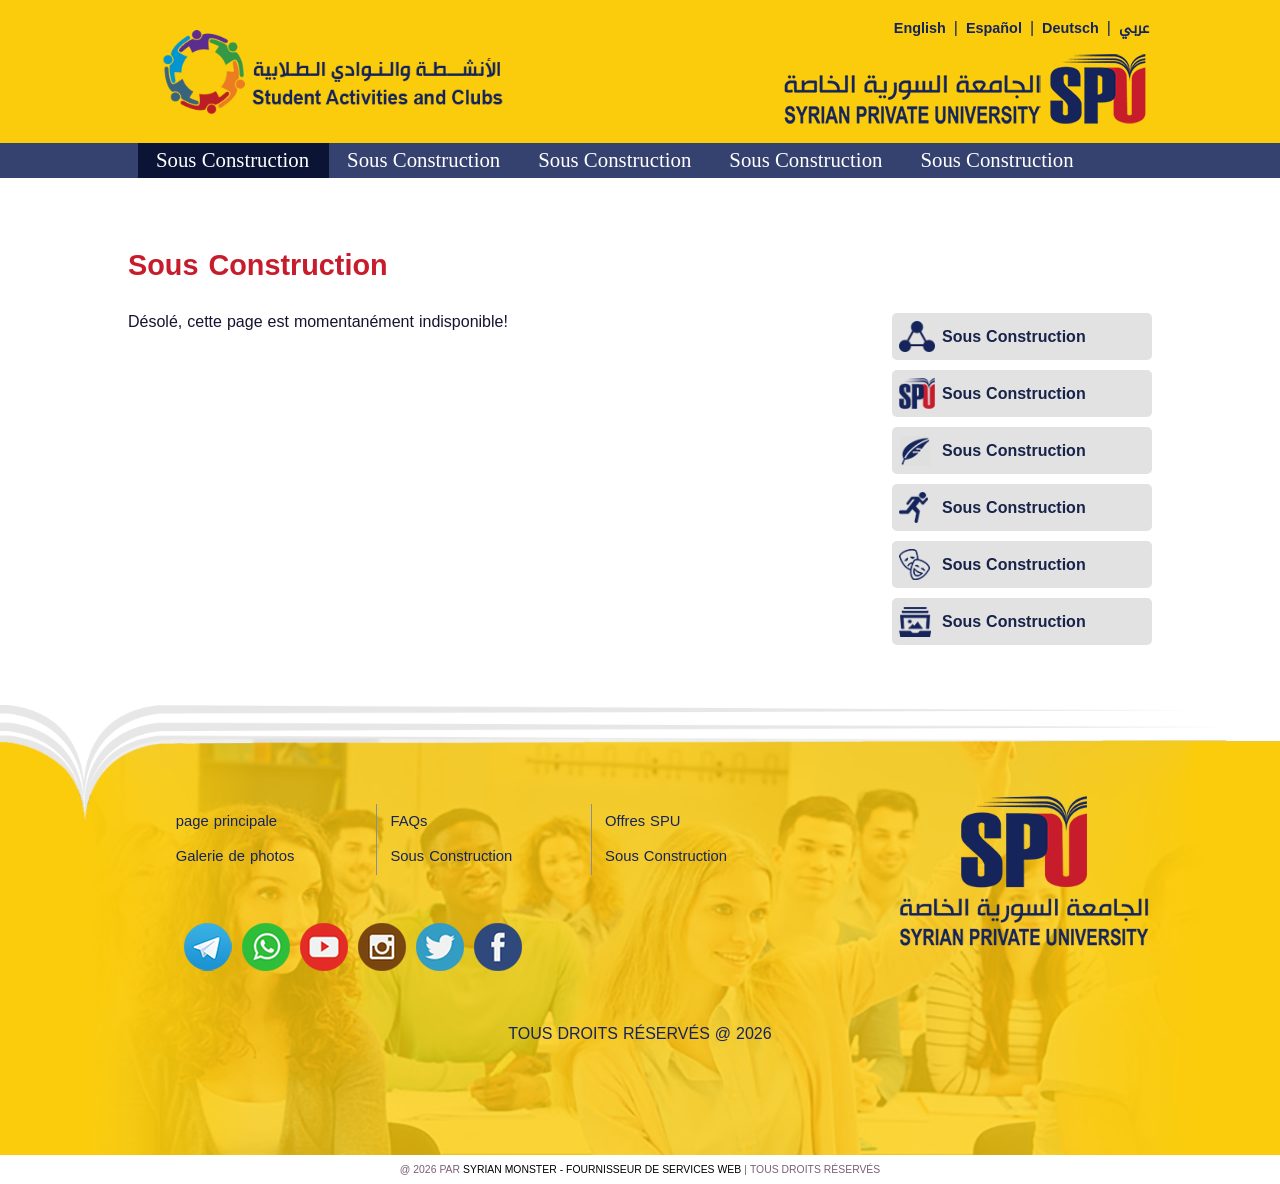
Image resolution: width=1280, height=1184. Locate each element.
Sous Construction (232, 159)
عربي (1134, 28)
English (920, 28)
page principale (226, 821)
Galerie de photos (235, 856)
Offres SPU (642, 821)
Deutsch (1070, 28)
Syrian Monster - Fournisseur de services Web (602, 1169)
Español (994, 28)
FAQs (408, 821)
